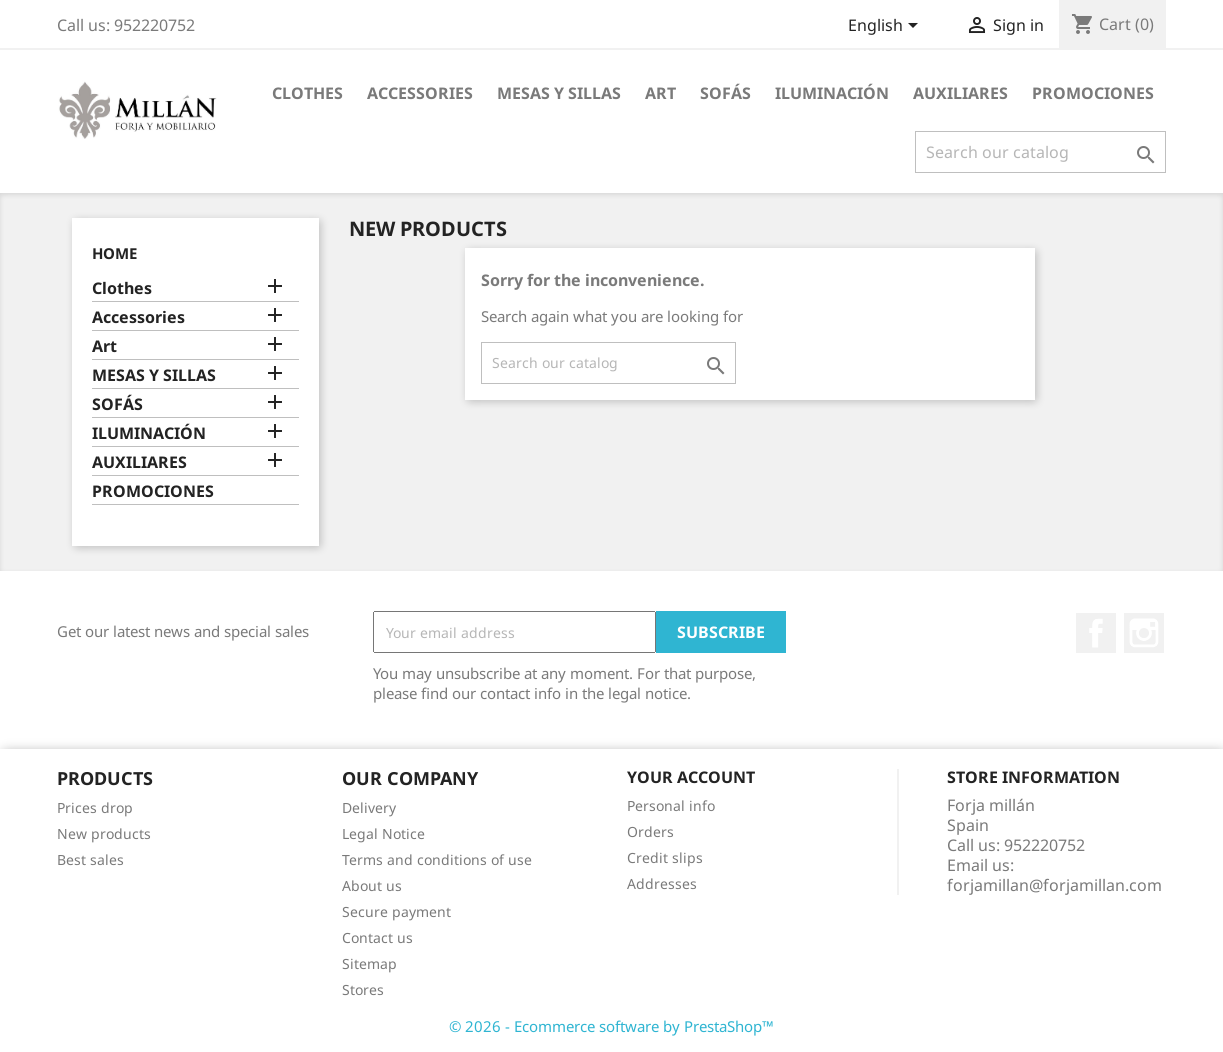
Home (114, 253)
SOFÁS (725, 93)
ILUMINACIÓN (832, 93)
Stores (363, 989)
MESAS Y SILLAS (559, 93)
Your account (691, 777)
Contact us (377, 937)
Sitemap (369, 963)
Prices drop (95, 807)
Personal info (671, 805)
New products (104, 833)
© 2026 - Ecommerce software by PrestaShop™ (611, 1026)
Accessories (420, 93)
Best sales (90, 859)
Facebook (1096, 633)
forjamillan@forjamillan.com (1054, 885)
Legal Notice (383, 833)
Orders (650, 831)
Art (660, 93)
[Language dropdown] (886, 27)
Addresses (662, 883)
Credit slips (665, 857)
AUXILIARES (960, 93)
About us (372, 885)
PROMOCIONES (1093, 93)
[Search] (1040, 152)
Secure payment (396, 911)
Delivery (369, 807)
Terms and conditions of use (437, 859)
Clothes (307, 93)
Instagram (1144, 633)
